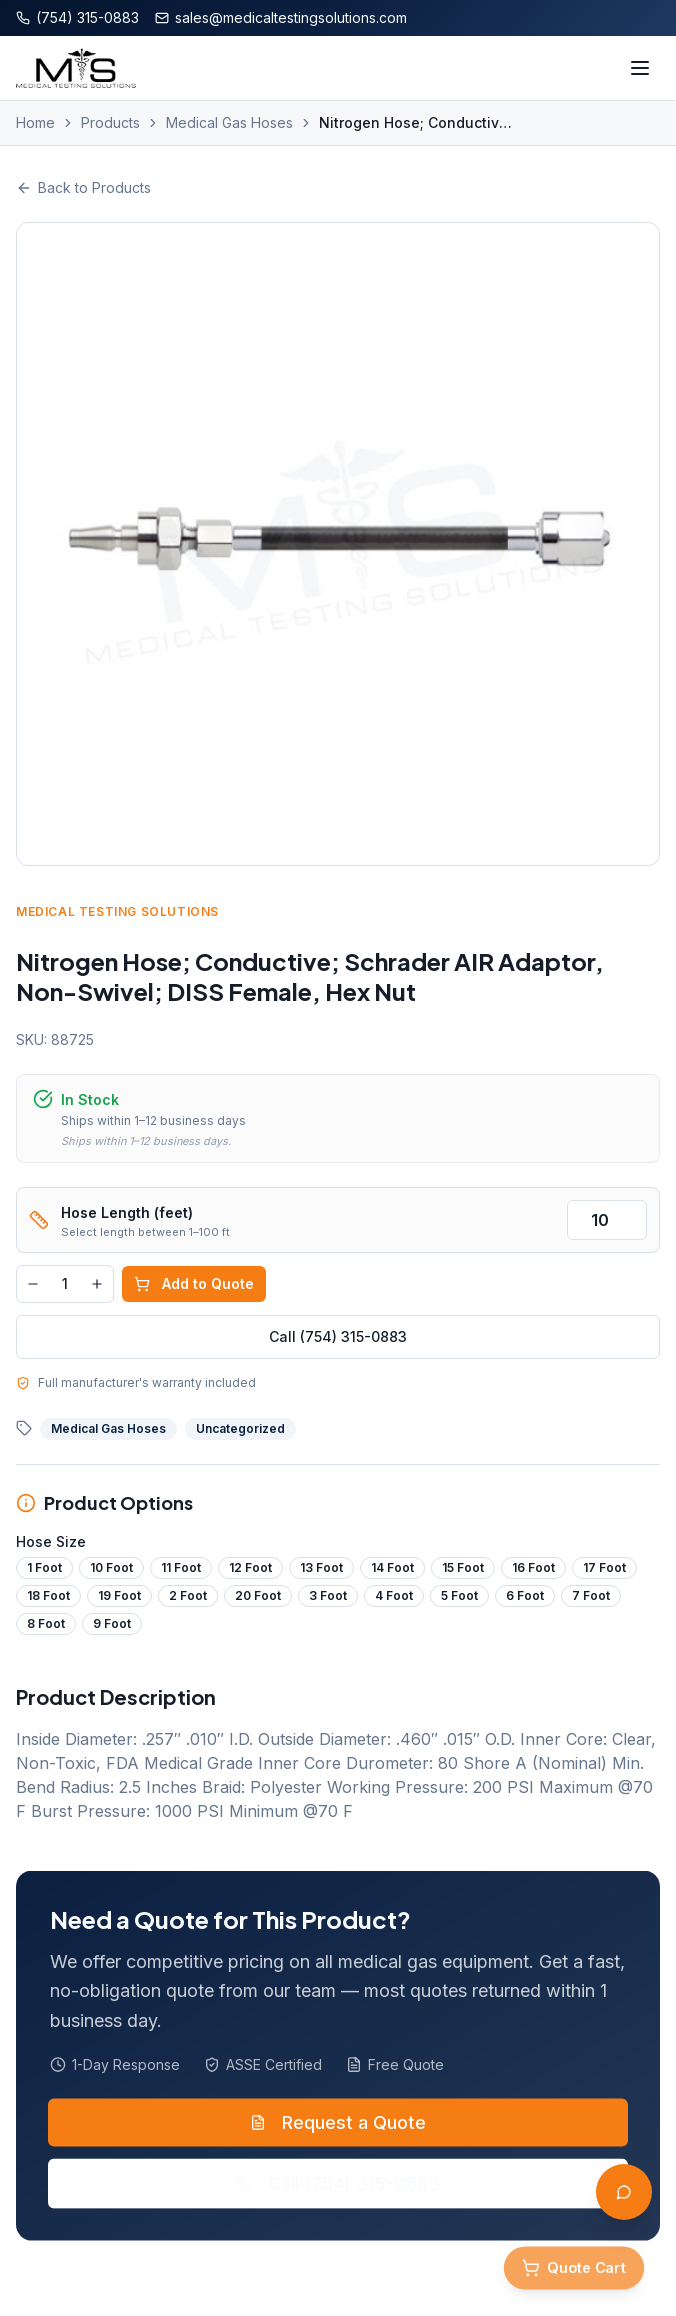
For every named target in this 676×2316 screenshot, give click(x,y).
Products (110, 122)
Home (35, 122)
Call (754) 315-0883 (341, 1336)
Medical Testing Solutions (120, 911)
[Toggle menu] (640, 68)
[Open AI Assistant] (624, 2192)
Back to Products (83, 187)
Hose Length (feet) (130, 1212)
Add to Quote (197, 1283)
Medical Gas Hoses (229, 122)
